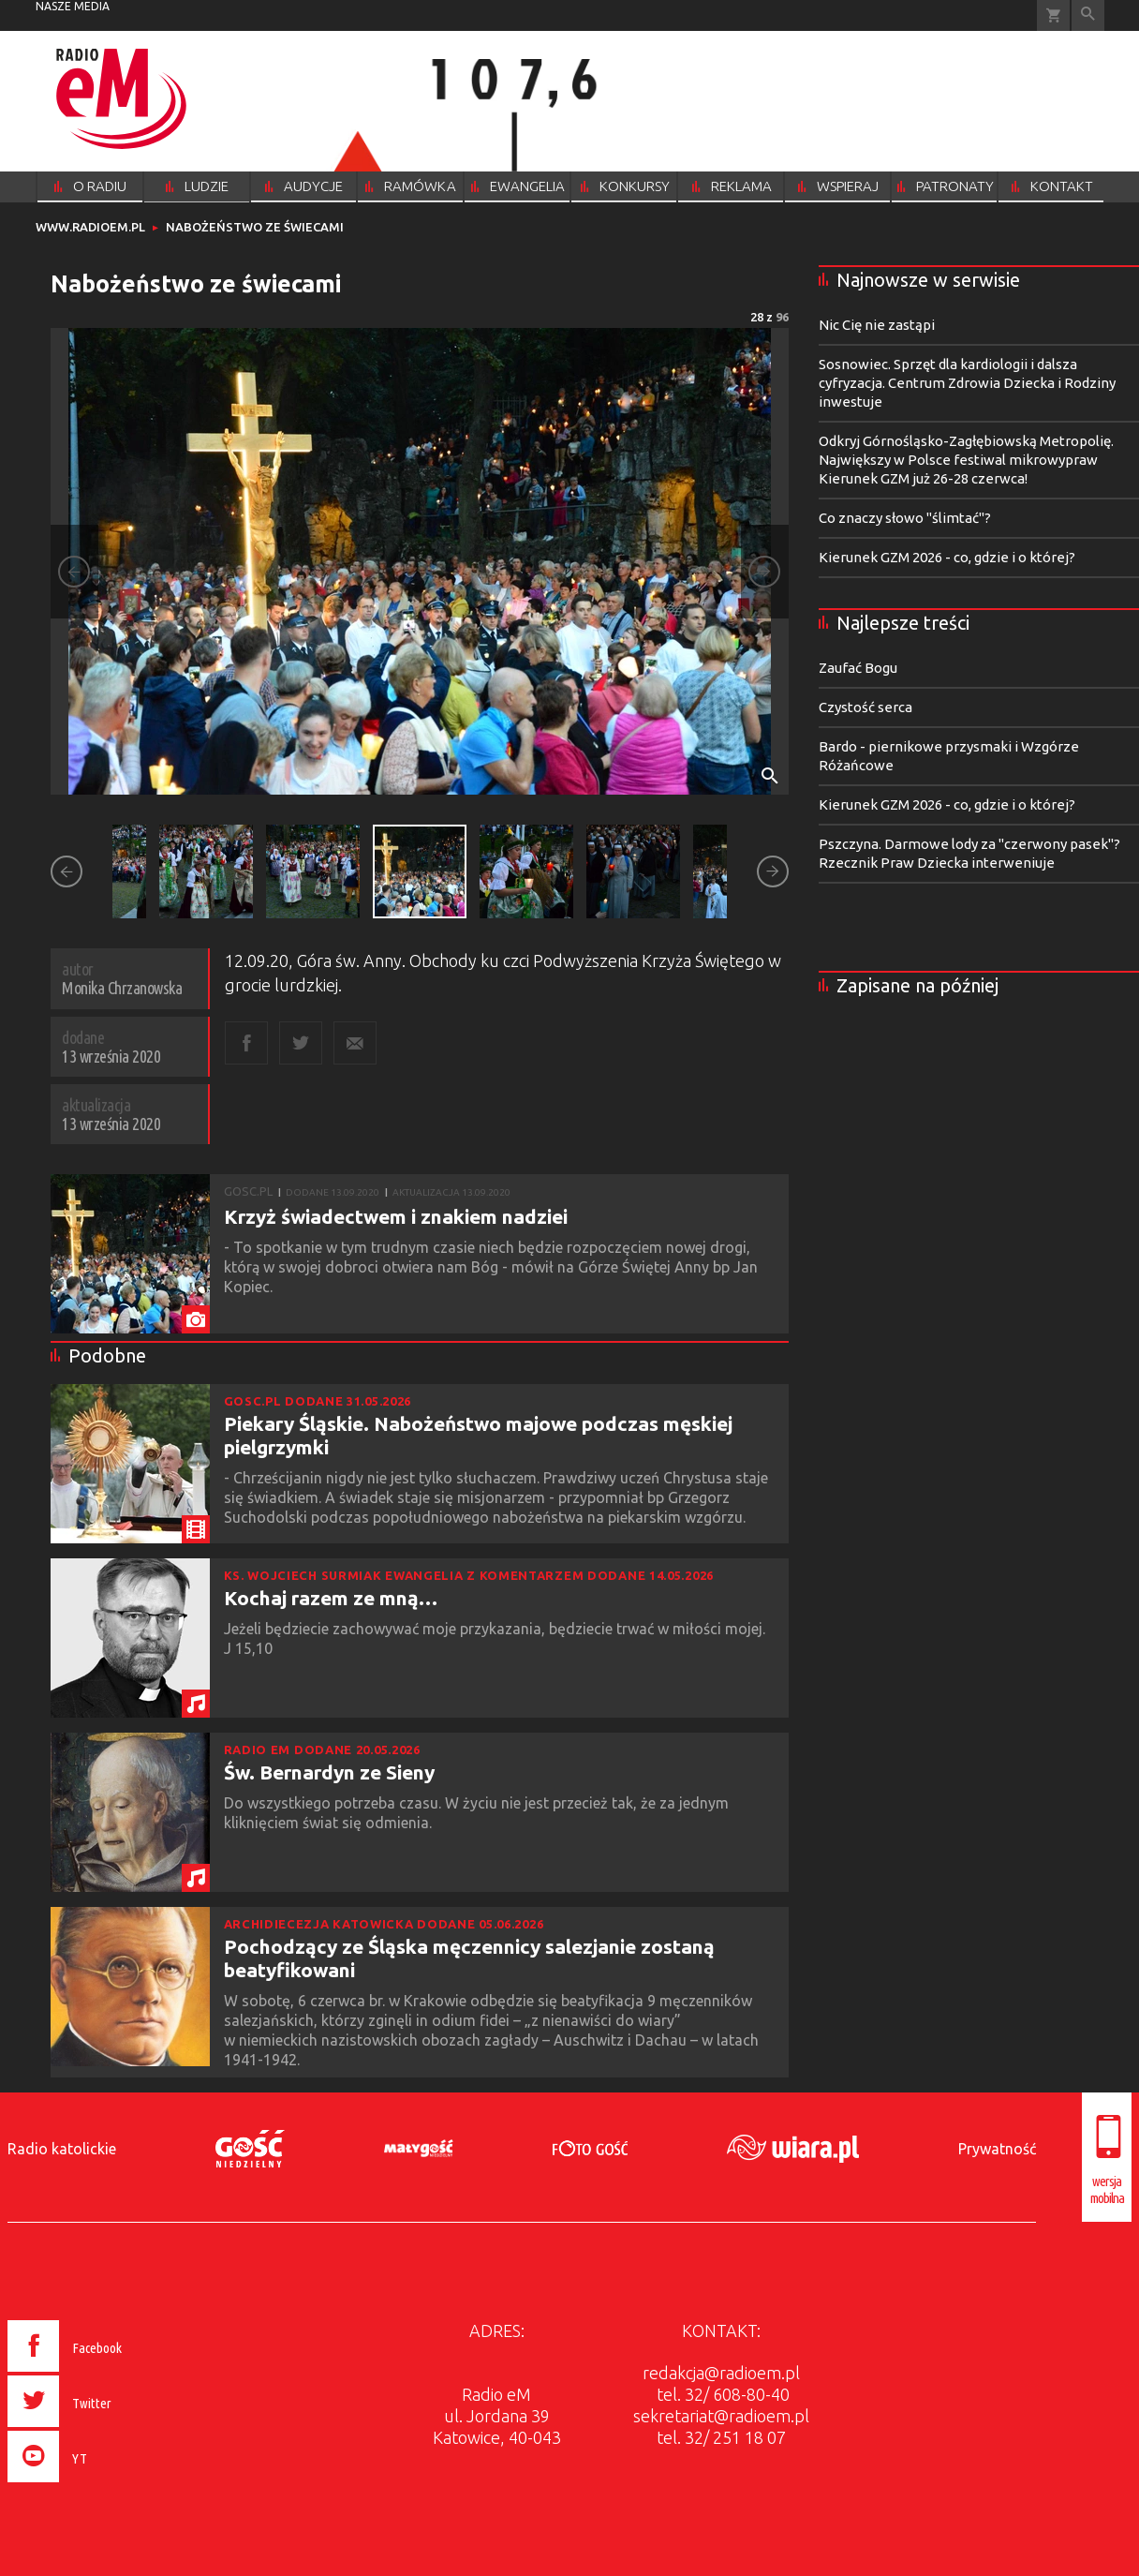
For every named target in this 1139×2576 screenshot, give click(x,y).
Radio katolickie (61, 2148)
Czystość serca (865, 707)
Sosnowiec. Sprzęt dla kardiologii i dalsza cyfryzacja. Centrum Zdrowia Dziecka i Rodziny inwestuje (967, 382)
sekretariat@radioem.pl (721, 2415)
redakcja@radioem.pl (721, 2372)
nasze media (73, 6)
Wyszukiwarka (1088, 15)
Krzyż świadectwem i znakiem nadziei (396, 1216)
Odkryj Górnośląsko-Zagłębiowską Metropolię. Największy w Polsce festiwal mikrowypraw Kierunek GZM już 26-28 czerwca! (966, 459)
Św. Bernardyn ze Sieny (329, 1772)
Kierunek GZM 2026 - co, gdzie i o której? (947, 557)
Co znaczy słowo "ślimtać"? (905, 518)
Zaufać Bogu (858, 668)
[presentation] (104, 2485)
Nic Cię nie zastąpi (877, 325)
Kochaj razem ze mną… (330, 1597)
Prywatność (997, 2148)
